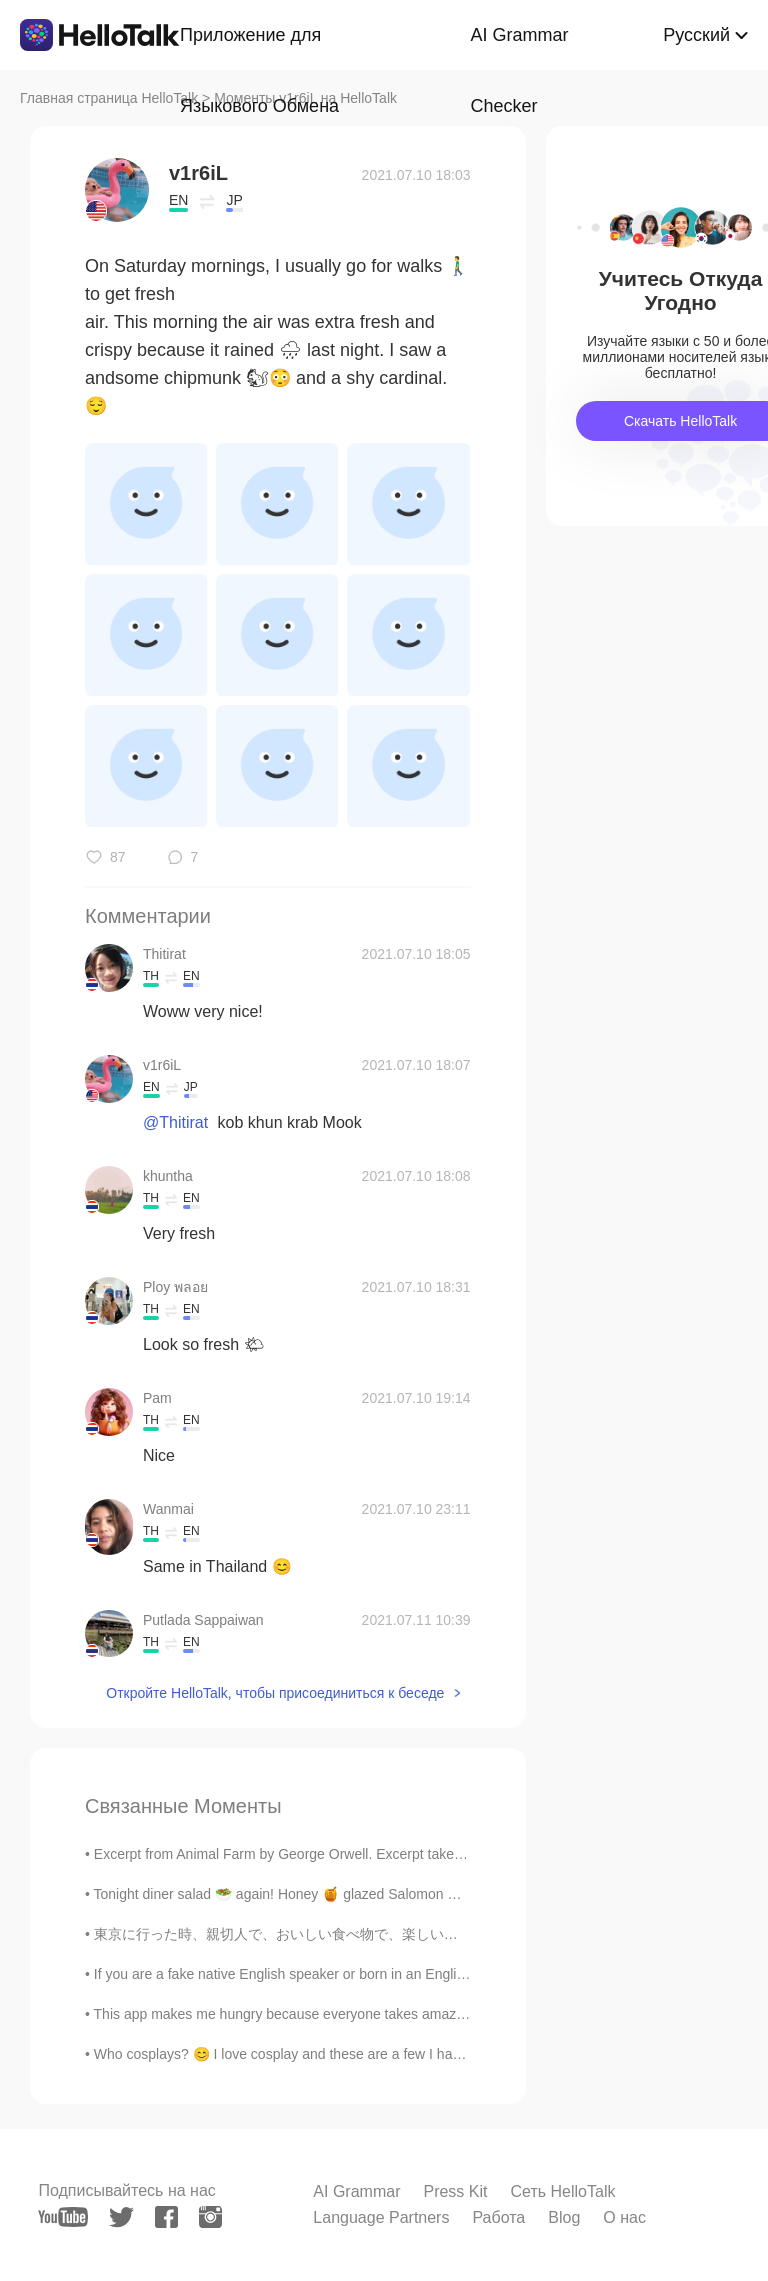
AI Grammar (356, 2191)
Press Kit (455, 2191)
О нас (624, 2217)
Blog (564, 2217)
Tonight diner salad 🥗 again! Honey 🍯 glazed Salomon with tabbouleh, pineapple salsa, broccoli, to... (412, 1894)
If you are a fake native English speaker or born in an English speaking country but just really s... (392, 1974)
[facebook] (166, 2217)
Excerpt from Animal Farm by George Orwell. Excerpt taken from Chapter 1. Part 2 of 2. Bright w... (397, 1854)
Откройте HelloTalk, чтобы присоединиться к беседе (275, 1693)
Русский (696, 35)
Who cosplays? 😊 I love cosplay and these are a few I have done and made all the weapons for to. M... (415, 2054)
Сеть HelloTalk (562, 2191)
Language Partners (381, 2217)
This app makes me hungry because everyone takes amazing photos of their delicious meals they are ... (416, 2014)
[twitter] (121, 2217)
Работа (498, 2217)
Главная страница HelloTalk (109, 98)
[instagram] (210, 2217)
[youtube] (63, 2217)
